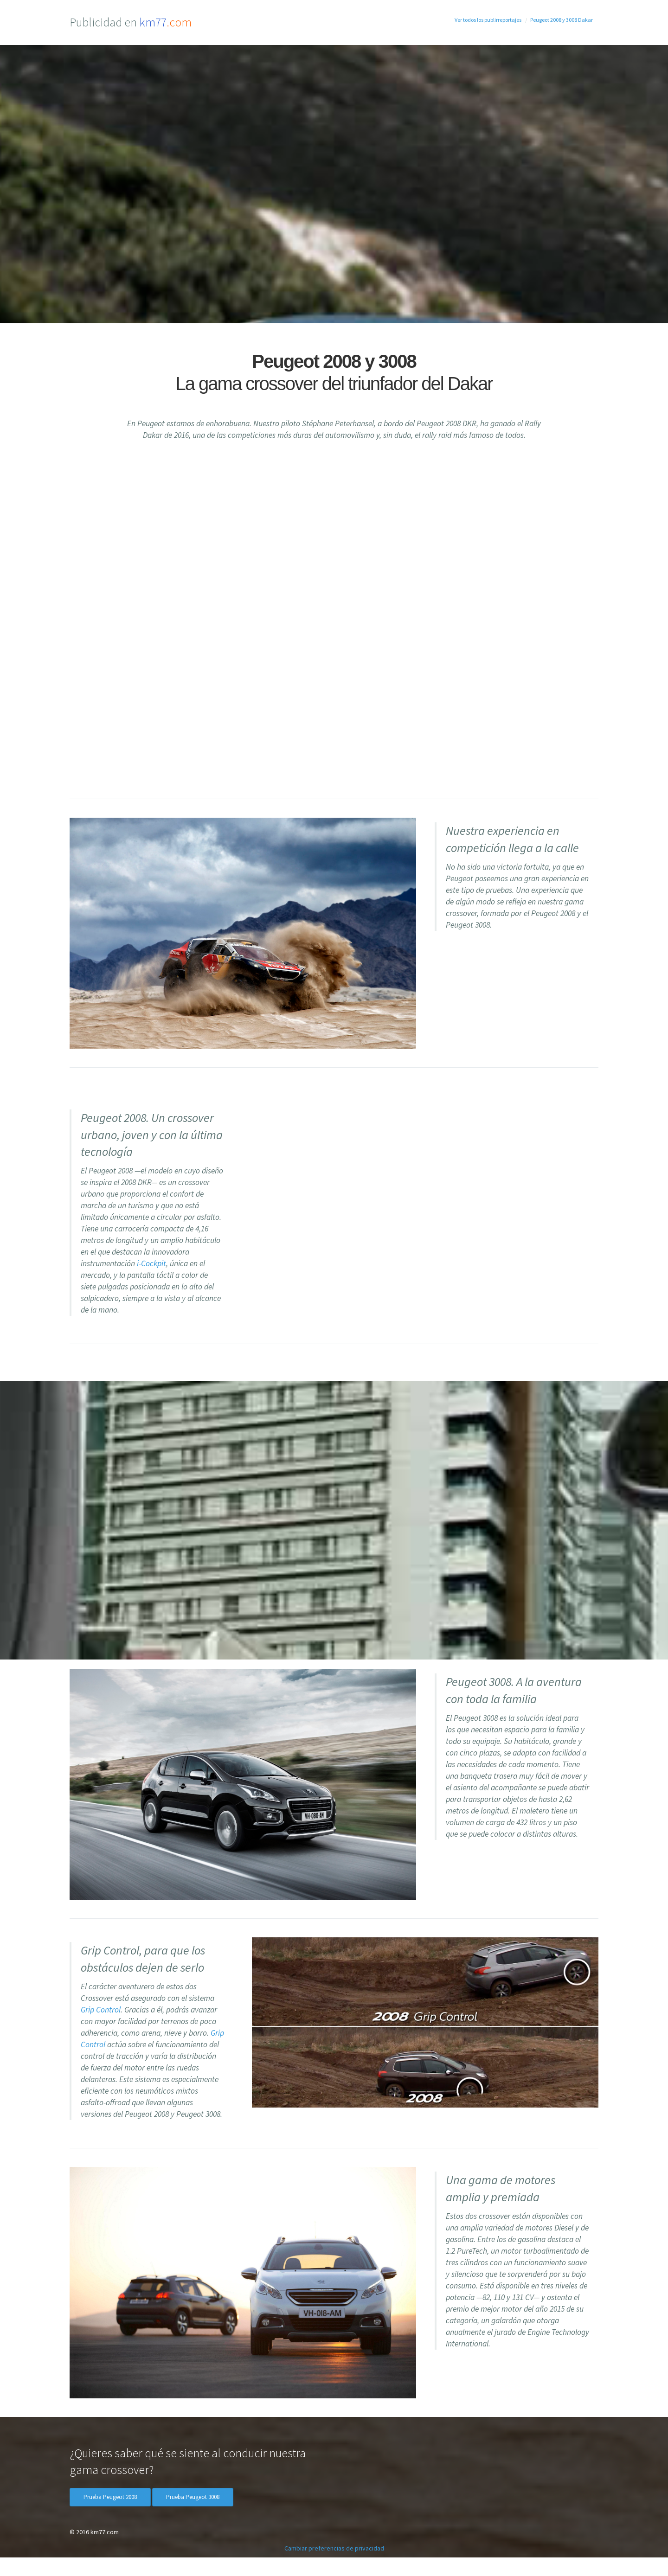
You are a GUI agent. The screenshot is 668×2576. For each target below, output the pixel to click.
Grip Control (101, 2010)
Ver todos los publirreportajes (488, 19)
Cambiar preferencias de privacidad (334, 2548)
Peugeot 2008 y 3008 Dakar (561, 19)
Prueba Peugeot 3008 (192, 2497)
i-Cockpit (151, 1263)
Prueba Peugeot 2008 (110, 2497)
